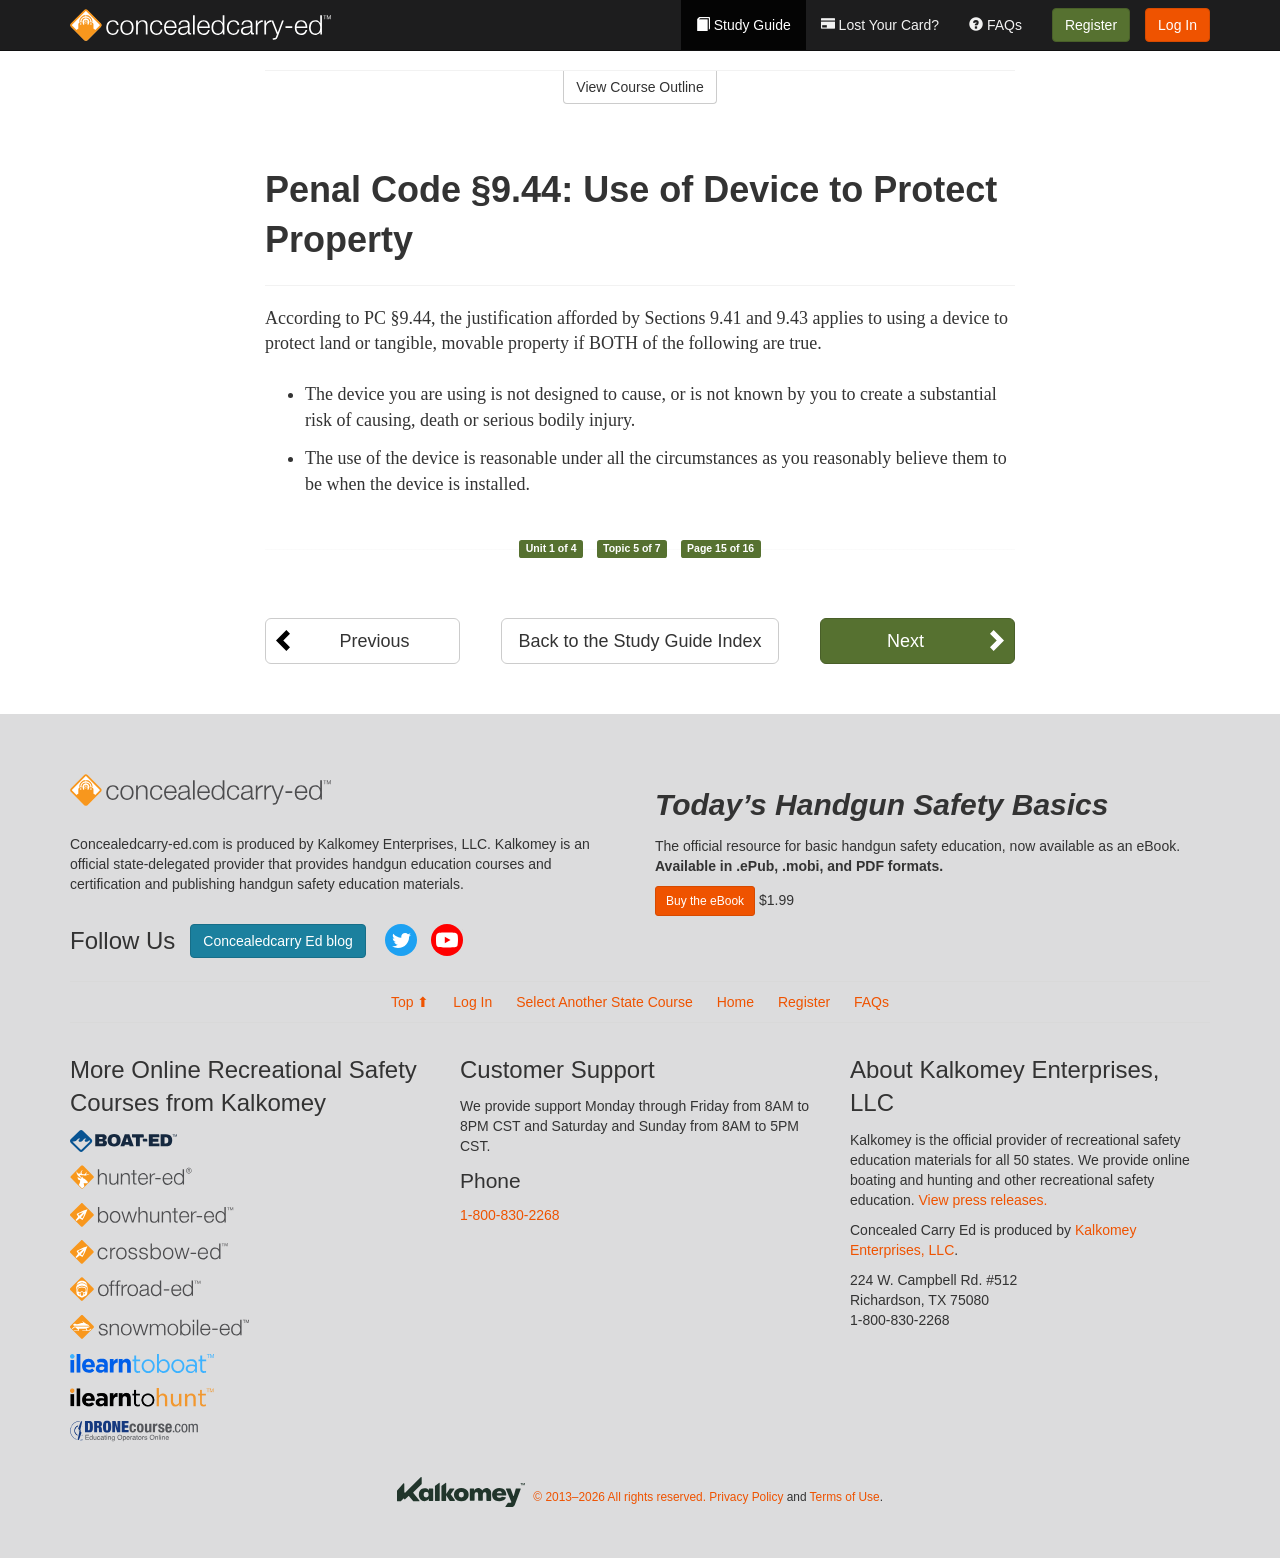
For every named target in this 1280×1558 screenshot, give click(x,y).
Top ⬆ (410, 1002)
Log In (1177, 25)
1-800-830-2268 (510, 1215)
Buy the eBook (705, 901)
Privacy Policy (746, 1497)
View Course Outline (639, 87)
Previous (374, 641)
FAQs (995, 25)
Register (1091, 25)
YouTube (447, 940)
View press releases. (983, 1200)
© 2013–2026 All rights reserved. (619, 1497)
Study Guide (743, 25)
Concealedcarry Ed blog (277, 941)
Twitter (401, 940)
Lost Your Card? (880, 25)
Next (905, 641)
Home (735, 1002)
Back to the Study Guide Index (639, 641)
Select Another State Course (604, 1002)
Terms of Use (845, 1497)
